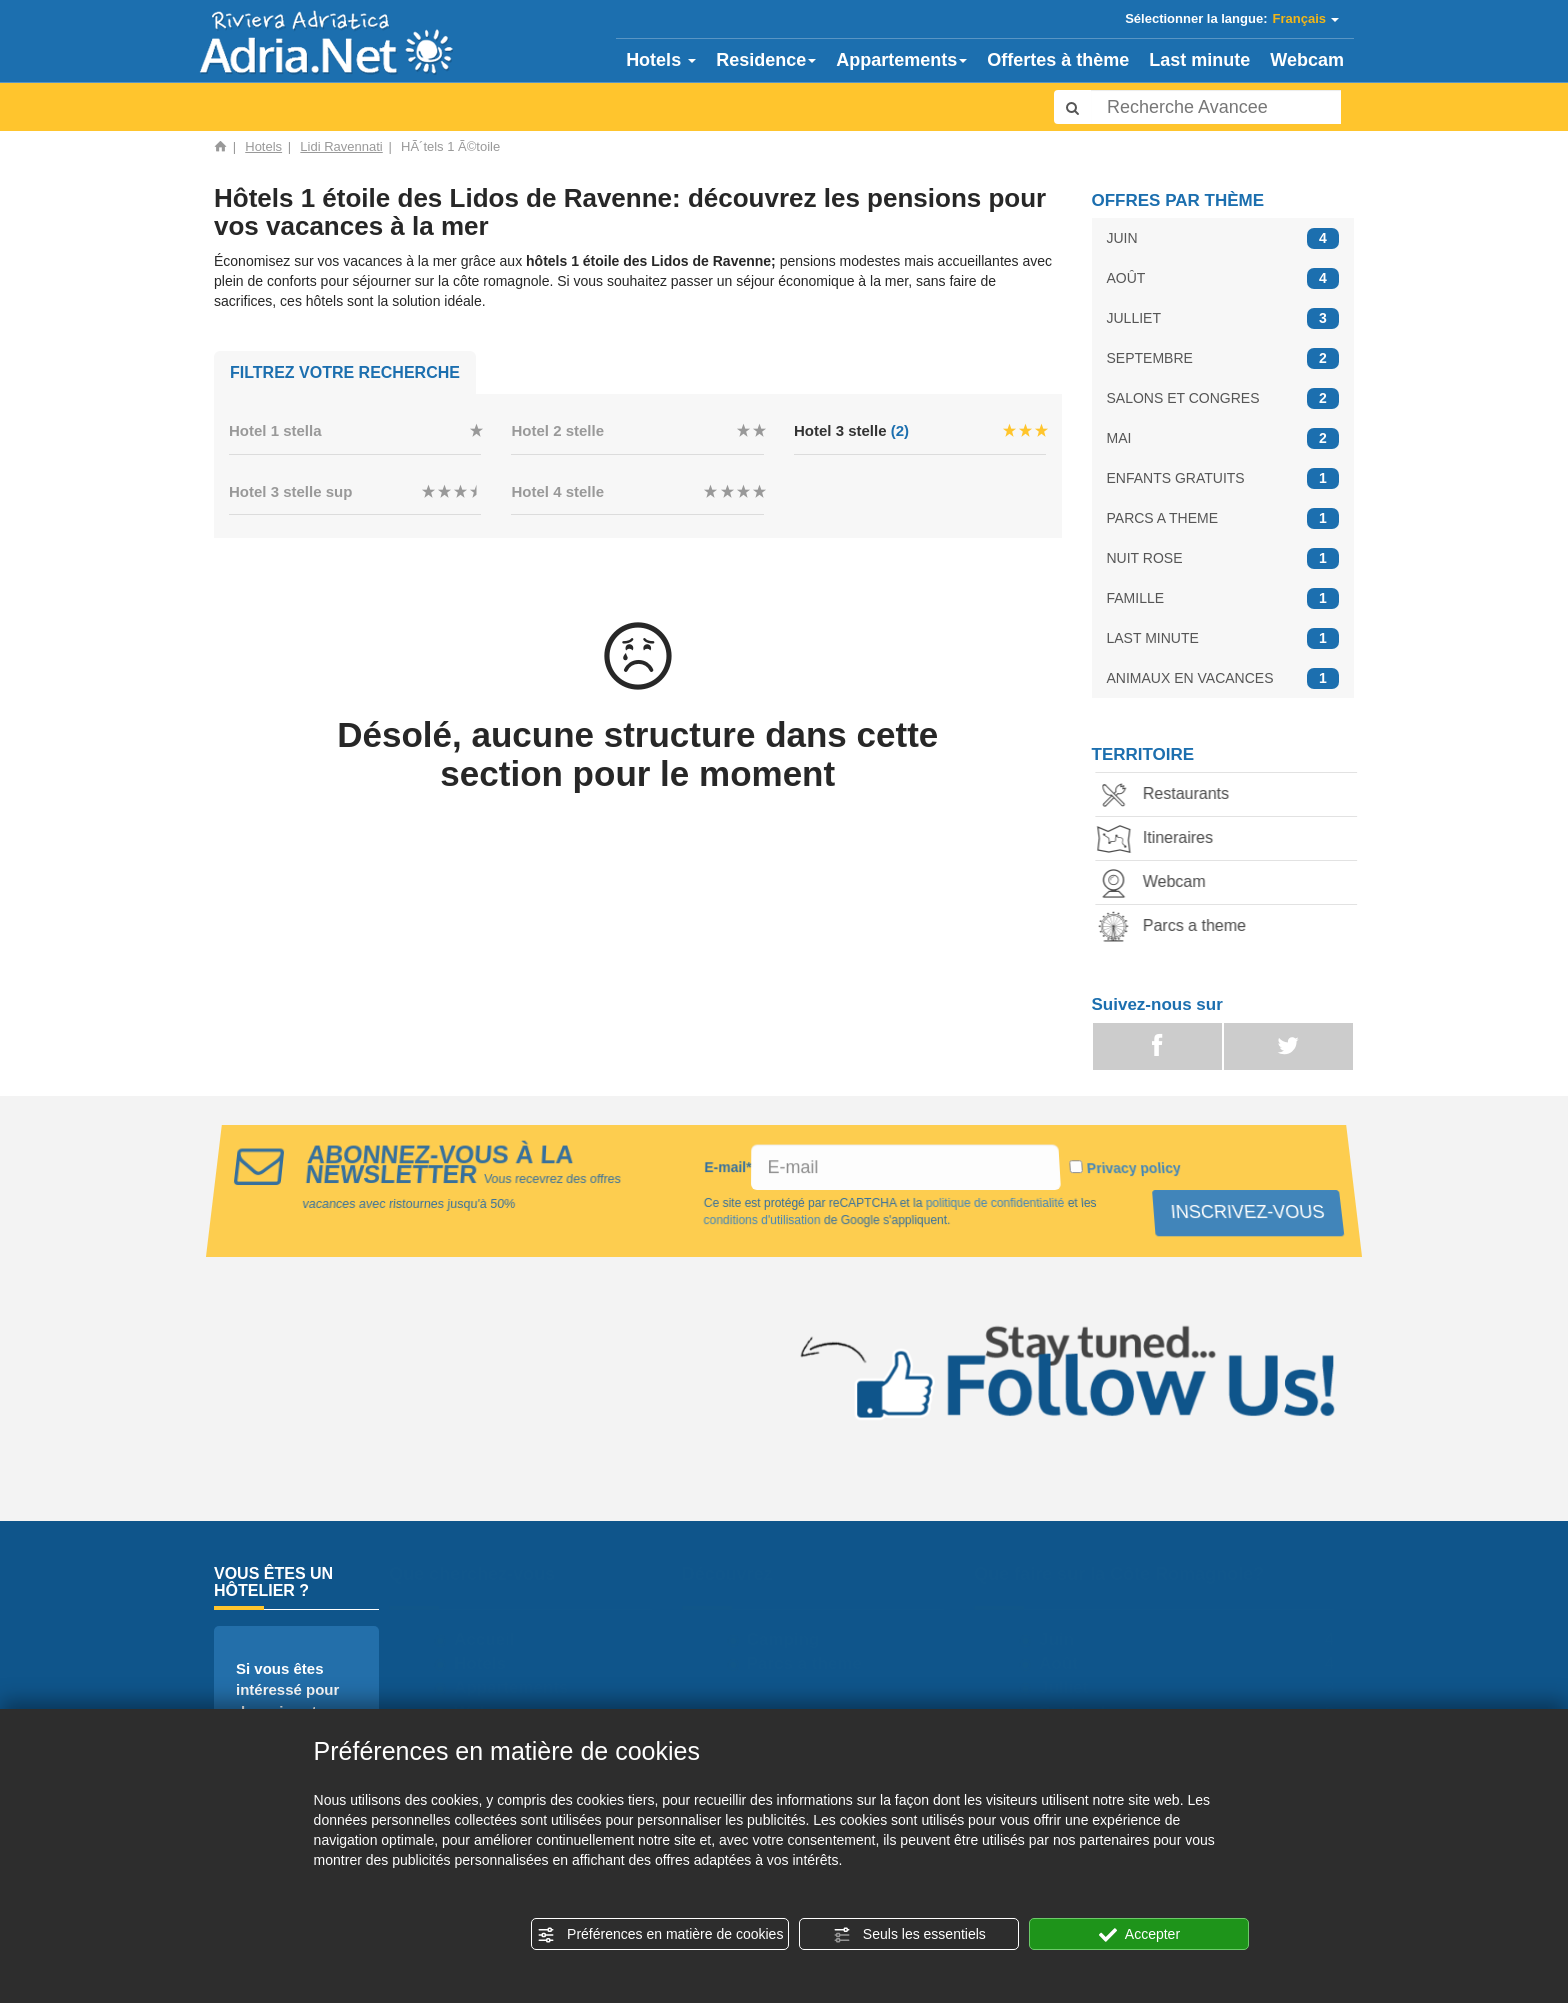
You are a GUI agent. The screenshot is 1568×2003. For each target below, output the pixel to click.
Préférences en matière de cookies (660, 1935)
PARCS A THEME (1223, 518)
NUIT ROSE (1223, 558)
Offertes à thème (1058, 60)
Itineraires (1162, 839)
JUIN (1223, 238)
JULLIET (1223, 318)
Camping (791, 1639)
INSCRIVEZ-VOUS (1245, 1212)
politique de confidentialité (994, 1203)
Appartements (901, 60)
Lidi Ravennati (341, 146)
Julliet (1072, 1687)
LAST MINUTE (1223, 638)
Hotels (661, 60)
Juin (1065, 1639)
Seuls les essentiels (909, 1935)
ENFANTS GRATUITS (1223, 478)
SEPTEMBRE (1223, 358)
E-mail (728, 1167)
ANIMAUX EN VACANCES (1223, 678)
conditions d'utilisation (762, 1220)
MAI (1223, 438)
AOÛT (1223, 278)
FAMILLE (1223, 598)
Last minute (1199, 60)
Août (1067, 1663)
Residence (766, 60)
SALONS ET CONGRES (1223, 398)
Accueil (493, 1639)
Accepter (1139, 1935)
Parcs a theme (1178, 927)
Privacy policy (1136, 1168)
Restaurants (1170, 795)
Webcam (1307, 60)
